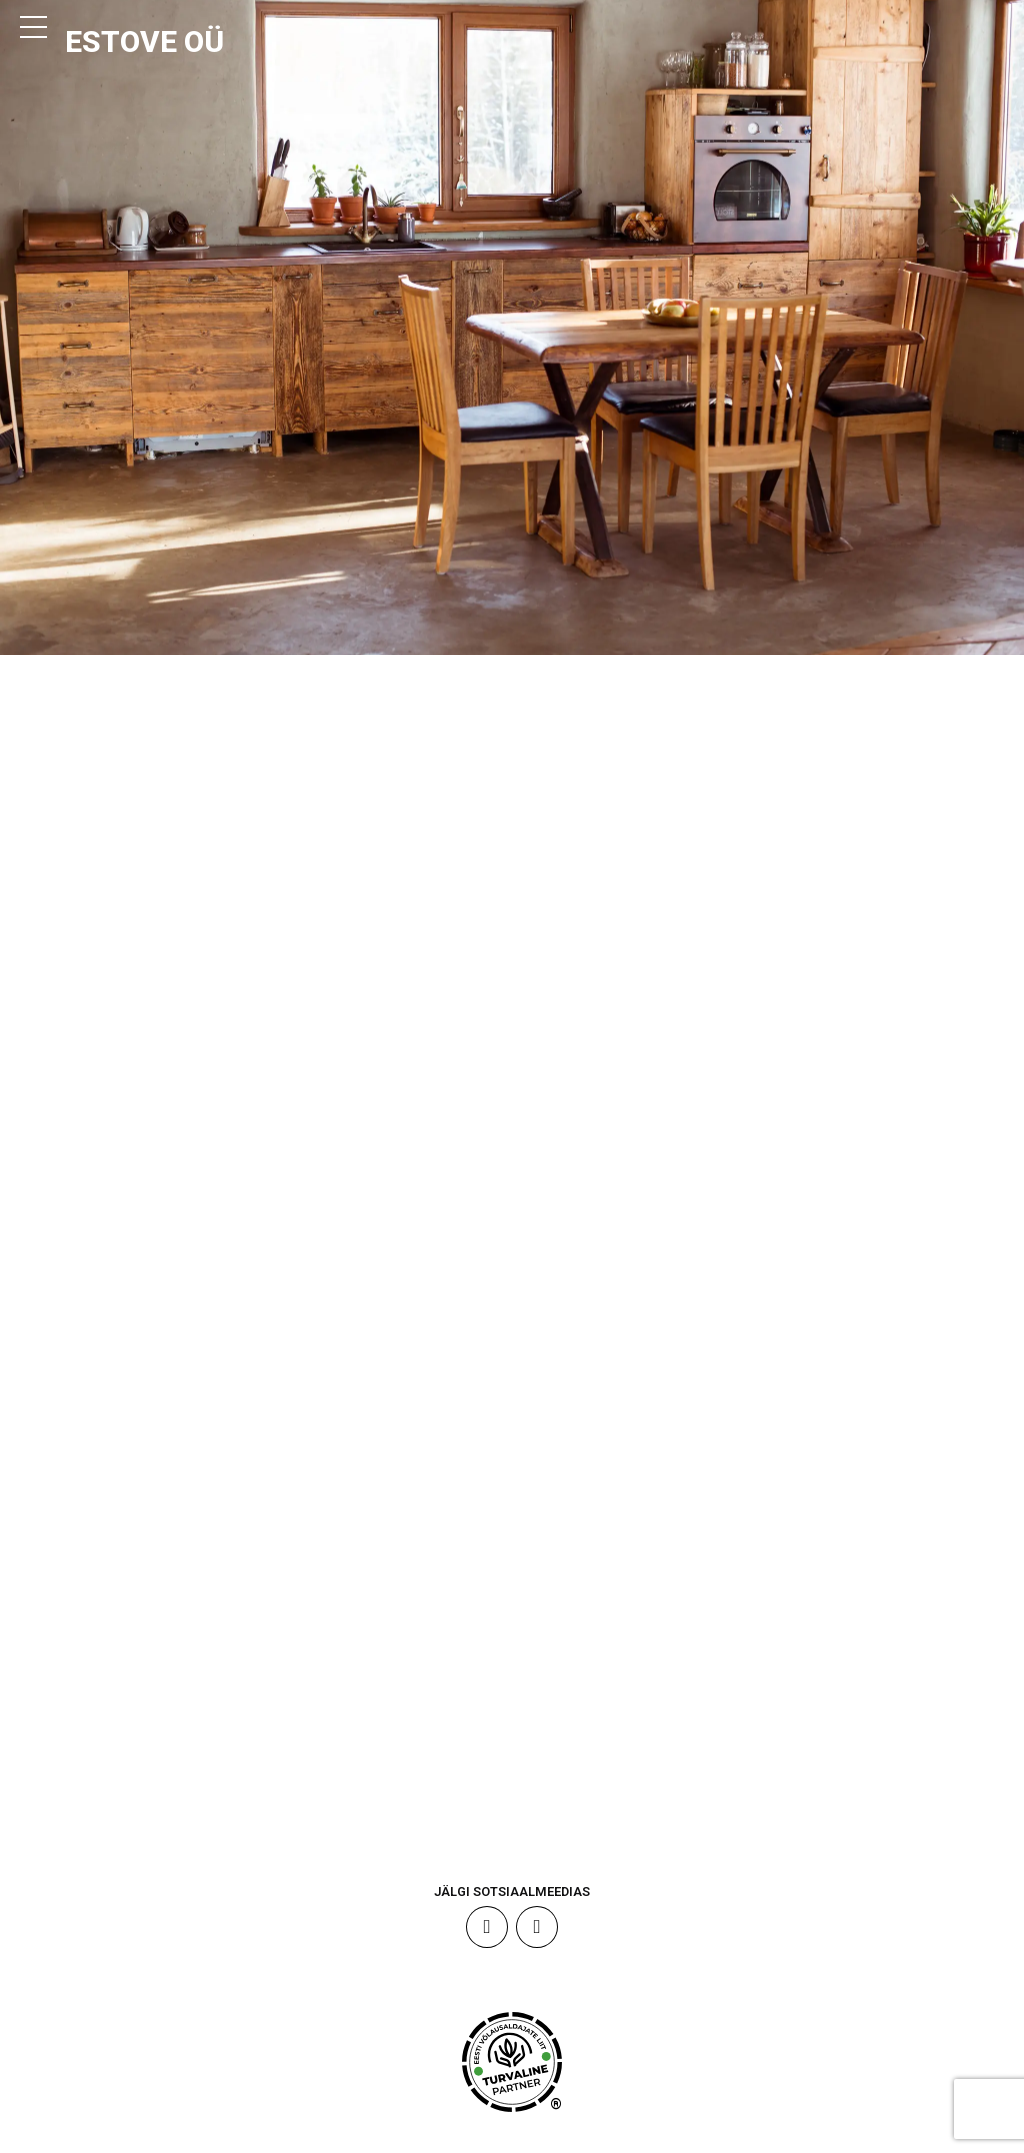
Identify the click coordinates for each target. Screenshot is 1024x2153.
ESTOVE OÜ (151, 42)
